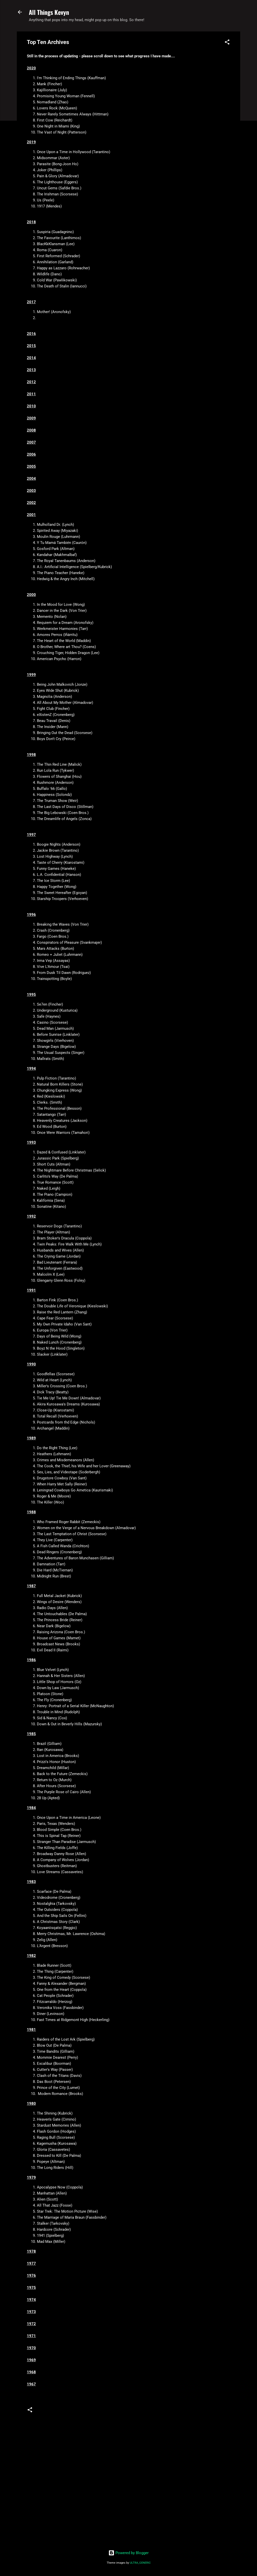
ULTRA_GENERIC (140, 2562)
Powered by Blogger (128, 2553)
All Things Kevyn (49, 12)
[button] (227, 43)
